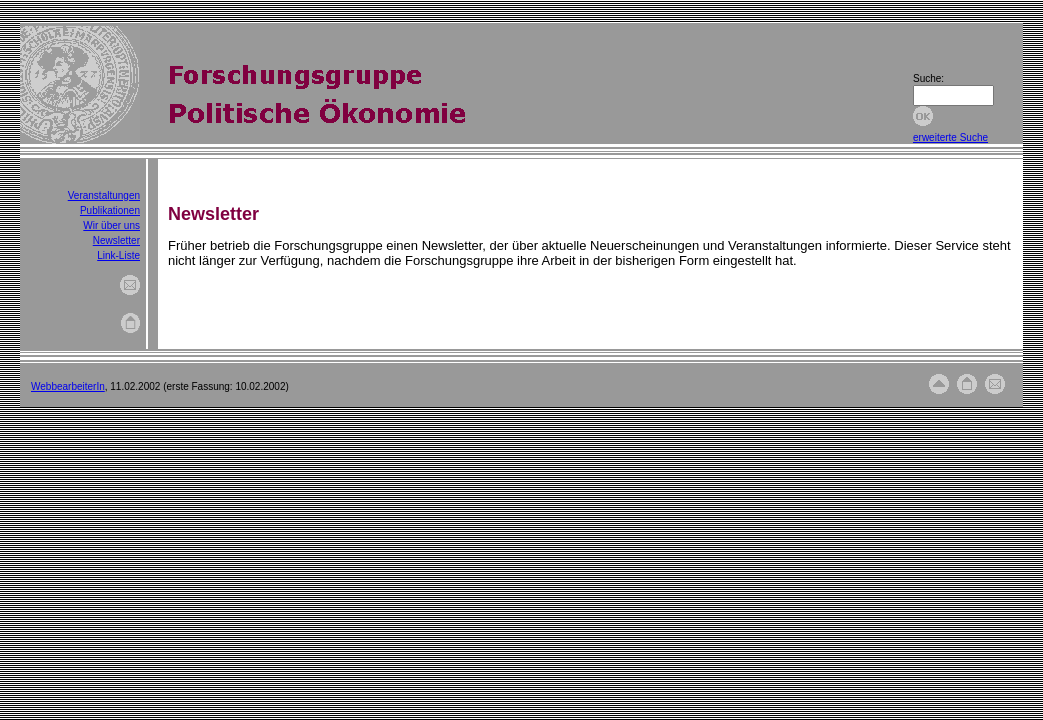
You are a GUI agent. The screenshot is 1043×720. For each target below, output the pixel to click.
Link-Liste (118, 255)
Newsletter (116, 240)
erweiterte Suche (950, 137)
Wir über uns (111, 225)
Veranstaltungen (104, 195)
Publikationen (110, 210)
